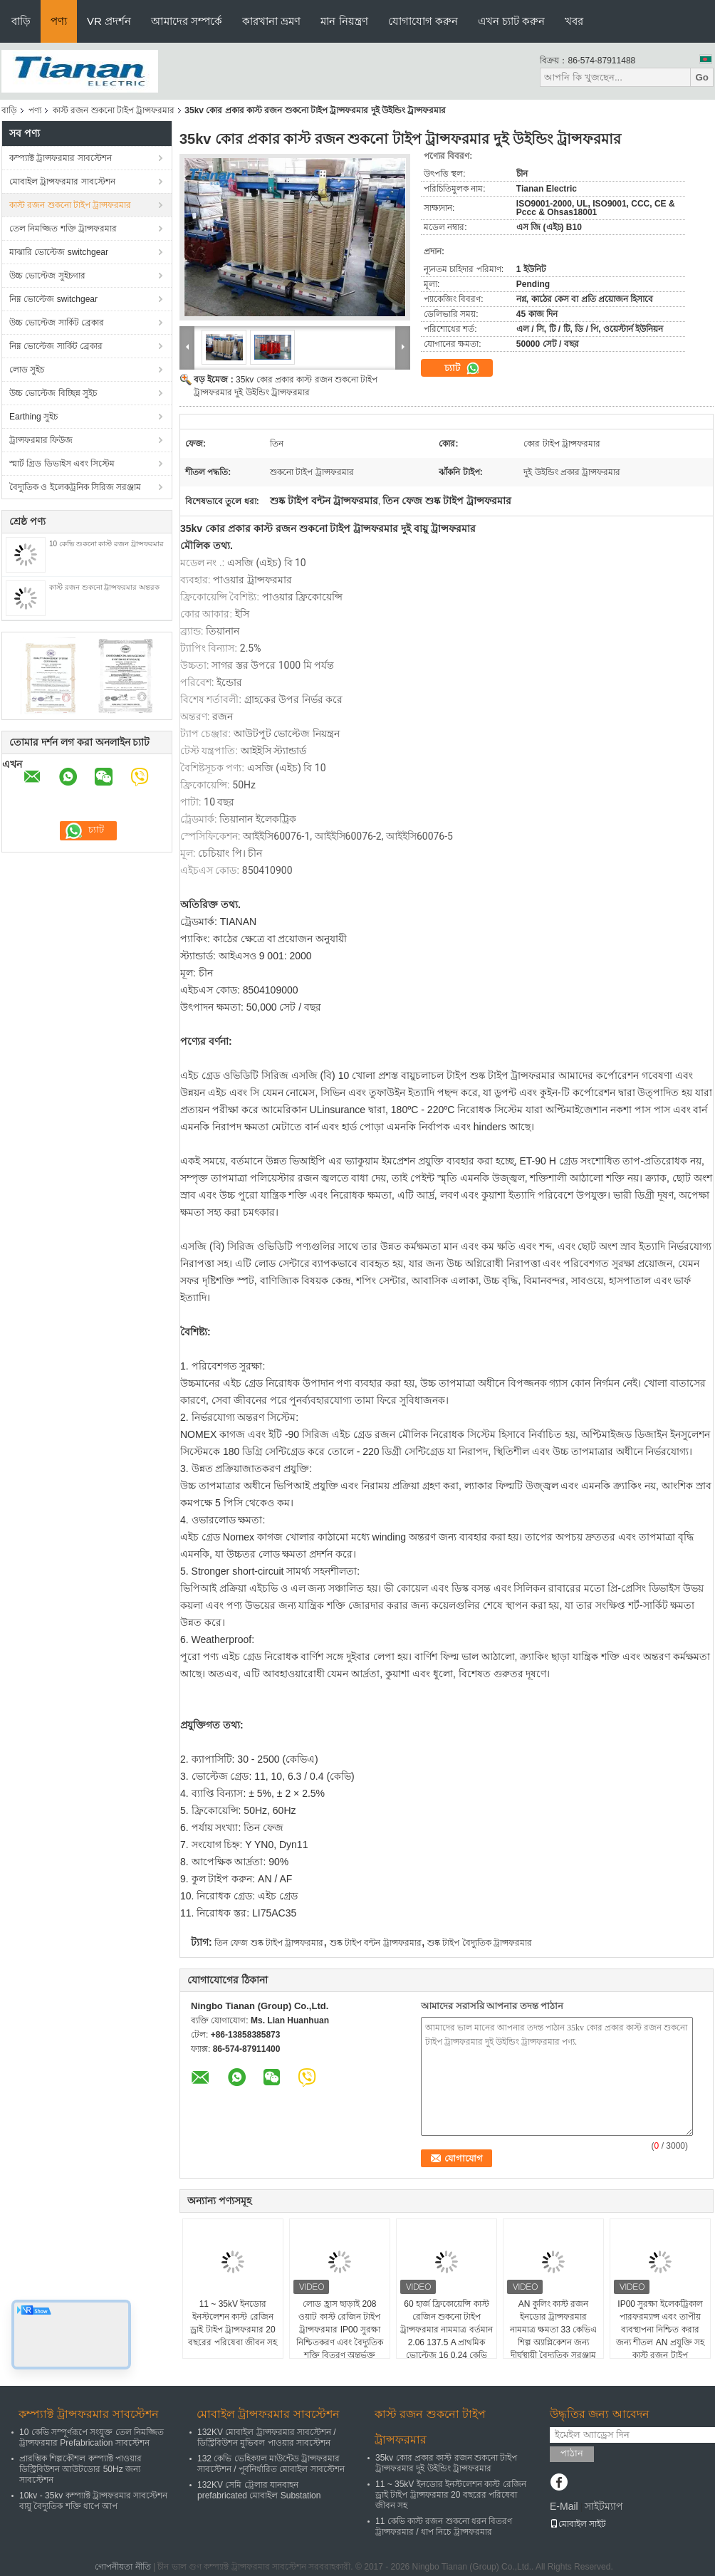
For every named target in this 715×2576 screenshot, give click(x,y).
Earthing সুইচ (33, 417)
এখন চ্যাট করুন (511, 21)
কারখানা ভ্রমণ (271, 21)
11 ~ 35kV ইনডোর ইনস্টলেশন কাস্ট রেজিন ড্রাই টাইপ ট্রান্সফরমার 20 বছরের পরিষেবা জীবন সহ (232, 2323)
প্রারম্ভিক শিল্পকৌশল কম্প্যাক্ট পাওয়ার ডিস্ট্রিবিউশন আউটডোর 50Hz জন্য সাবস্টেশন (80, 2469)
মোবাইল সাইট (578, 2524)
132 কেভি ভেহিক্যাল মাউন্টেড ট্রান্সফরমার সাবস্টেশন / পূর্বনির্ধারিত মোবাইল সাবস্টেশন (271, 2464)
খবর (574, 21)
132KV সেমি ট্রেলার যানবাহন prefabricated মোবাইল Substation (258, 2490)
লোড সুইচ (26, 370)
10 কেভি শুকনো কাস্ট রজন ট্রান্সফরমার (106, 544)
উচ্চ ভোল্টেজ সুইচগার (47, 276)
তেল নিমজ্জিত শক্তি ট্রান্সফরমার (63, 229)
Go (702, 77)
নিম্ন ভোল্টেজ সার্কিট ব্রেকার (56, 346)
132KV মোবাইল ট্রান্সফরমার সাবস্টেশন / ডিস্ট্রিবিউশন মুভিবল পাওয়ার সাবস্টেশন (266, 2437)
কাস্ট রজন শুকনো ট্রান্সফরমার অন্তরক (104, 587)
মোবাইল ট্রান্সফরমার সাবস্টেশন (62, 182)
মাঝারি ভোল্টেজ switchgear (58, 252)
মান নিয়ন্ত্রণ (343, 21)
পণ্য (59, 21)
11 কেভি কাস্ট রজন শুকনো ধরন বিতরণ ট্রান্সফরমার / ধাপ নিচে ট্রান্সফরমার (443, 2526)
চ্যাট (462, 368)
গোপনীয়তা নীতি (122, 2567)
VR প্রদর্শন (109, 21)
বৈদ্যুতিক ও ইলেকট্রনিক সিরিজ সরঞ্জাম (75, 487)
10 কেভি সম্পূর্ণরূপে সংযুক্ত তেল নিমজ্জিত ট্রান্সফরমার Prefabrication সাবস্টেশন (91, 2437)
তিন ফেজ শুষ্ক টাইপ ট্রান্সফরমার (268, 1943)
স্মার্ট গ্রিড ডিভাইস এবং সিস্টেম (62, 464)
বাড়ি (21, 21)
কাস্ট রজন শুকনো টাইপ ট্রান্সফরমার (113, 110)
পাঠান (571, 2453)
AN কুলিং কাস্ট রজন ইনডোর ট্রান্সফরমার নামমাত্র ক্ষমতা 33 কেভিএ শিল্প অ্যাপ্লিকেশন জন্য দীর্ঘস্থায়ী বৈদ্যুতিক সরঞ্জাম (553, 2329)
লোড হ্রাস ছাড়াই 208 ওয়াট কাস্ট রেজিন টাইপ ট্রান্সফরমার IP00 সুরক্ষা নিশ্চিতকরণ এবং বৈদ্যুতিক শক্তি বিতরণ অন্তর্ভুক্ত (340, 2329)
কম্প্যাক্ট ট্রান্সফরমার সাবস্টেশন (60, 158)
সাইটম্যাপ (604, 2506)
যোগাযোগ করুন (423, 21)
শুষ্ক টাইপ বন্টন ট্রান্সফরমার (376, 1943)
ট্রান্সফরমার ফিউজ (41, 440)
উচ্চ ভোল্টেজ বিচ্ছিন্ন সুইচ (53, 393)
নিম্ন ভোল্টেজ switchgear (53, 299)
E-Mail (564, 2506)
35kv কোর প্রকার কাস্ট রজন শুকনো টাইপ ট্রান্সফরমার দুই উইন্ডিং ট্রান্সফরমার (446, 2463)
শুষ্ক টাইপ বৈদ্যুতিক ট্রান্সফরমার (479, 1943)
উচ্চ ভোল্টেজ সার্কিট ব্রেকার (56, 323)
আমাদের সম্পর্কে (186, 21)
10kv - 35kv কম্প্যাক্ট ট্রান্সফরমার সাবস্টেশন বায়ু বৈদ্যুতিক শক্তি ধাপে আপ (93, 2501)
